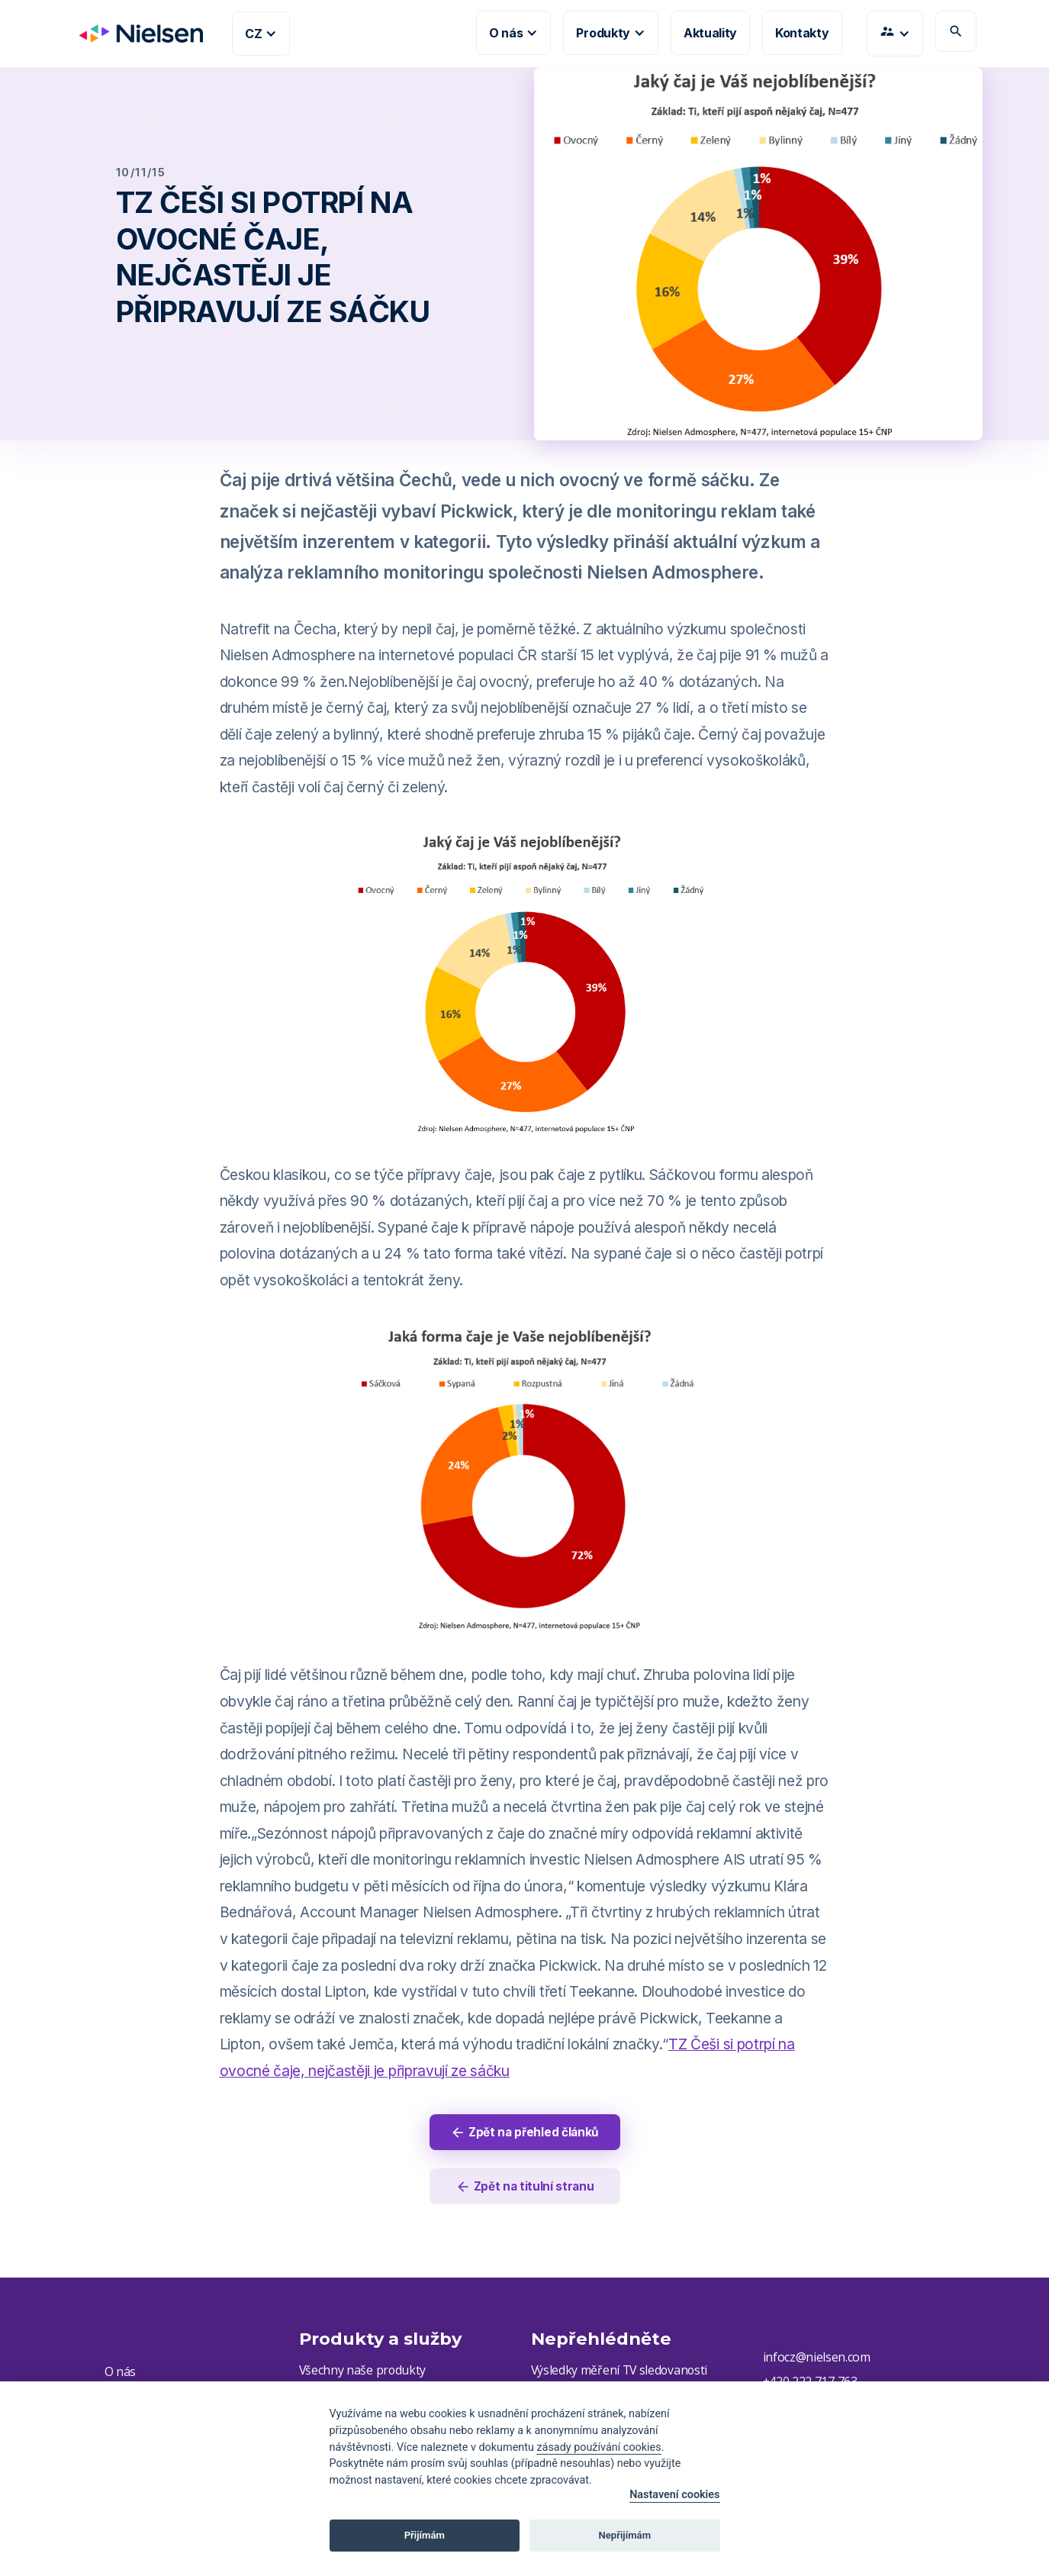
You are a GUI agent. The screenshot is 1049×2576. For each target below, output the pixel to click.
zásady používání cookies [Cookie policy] (598, 2447)
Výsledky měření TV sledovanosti (621, 2372)
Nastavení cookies (674, 2494)
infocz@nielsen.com (816, 2359)
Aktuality (710, 32)
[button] (261, 33)
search (956, 31)
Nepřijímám (625, 2535)
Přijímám (424, 2535)
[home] (135, 33)
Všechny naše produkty (363, 2372)
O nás (120, 2373)
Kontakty (802, 32)
